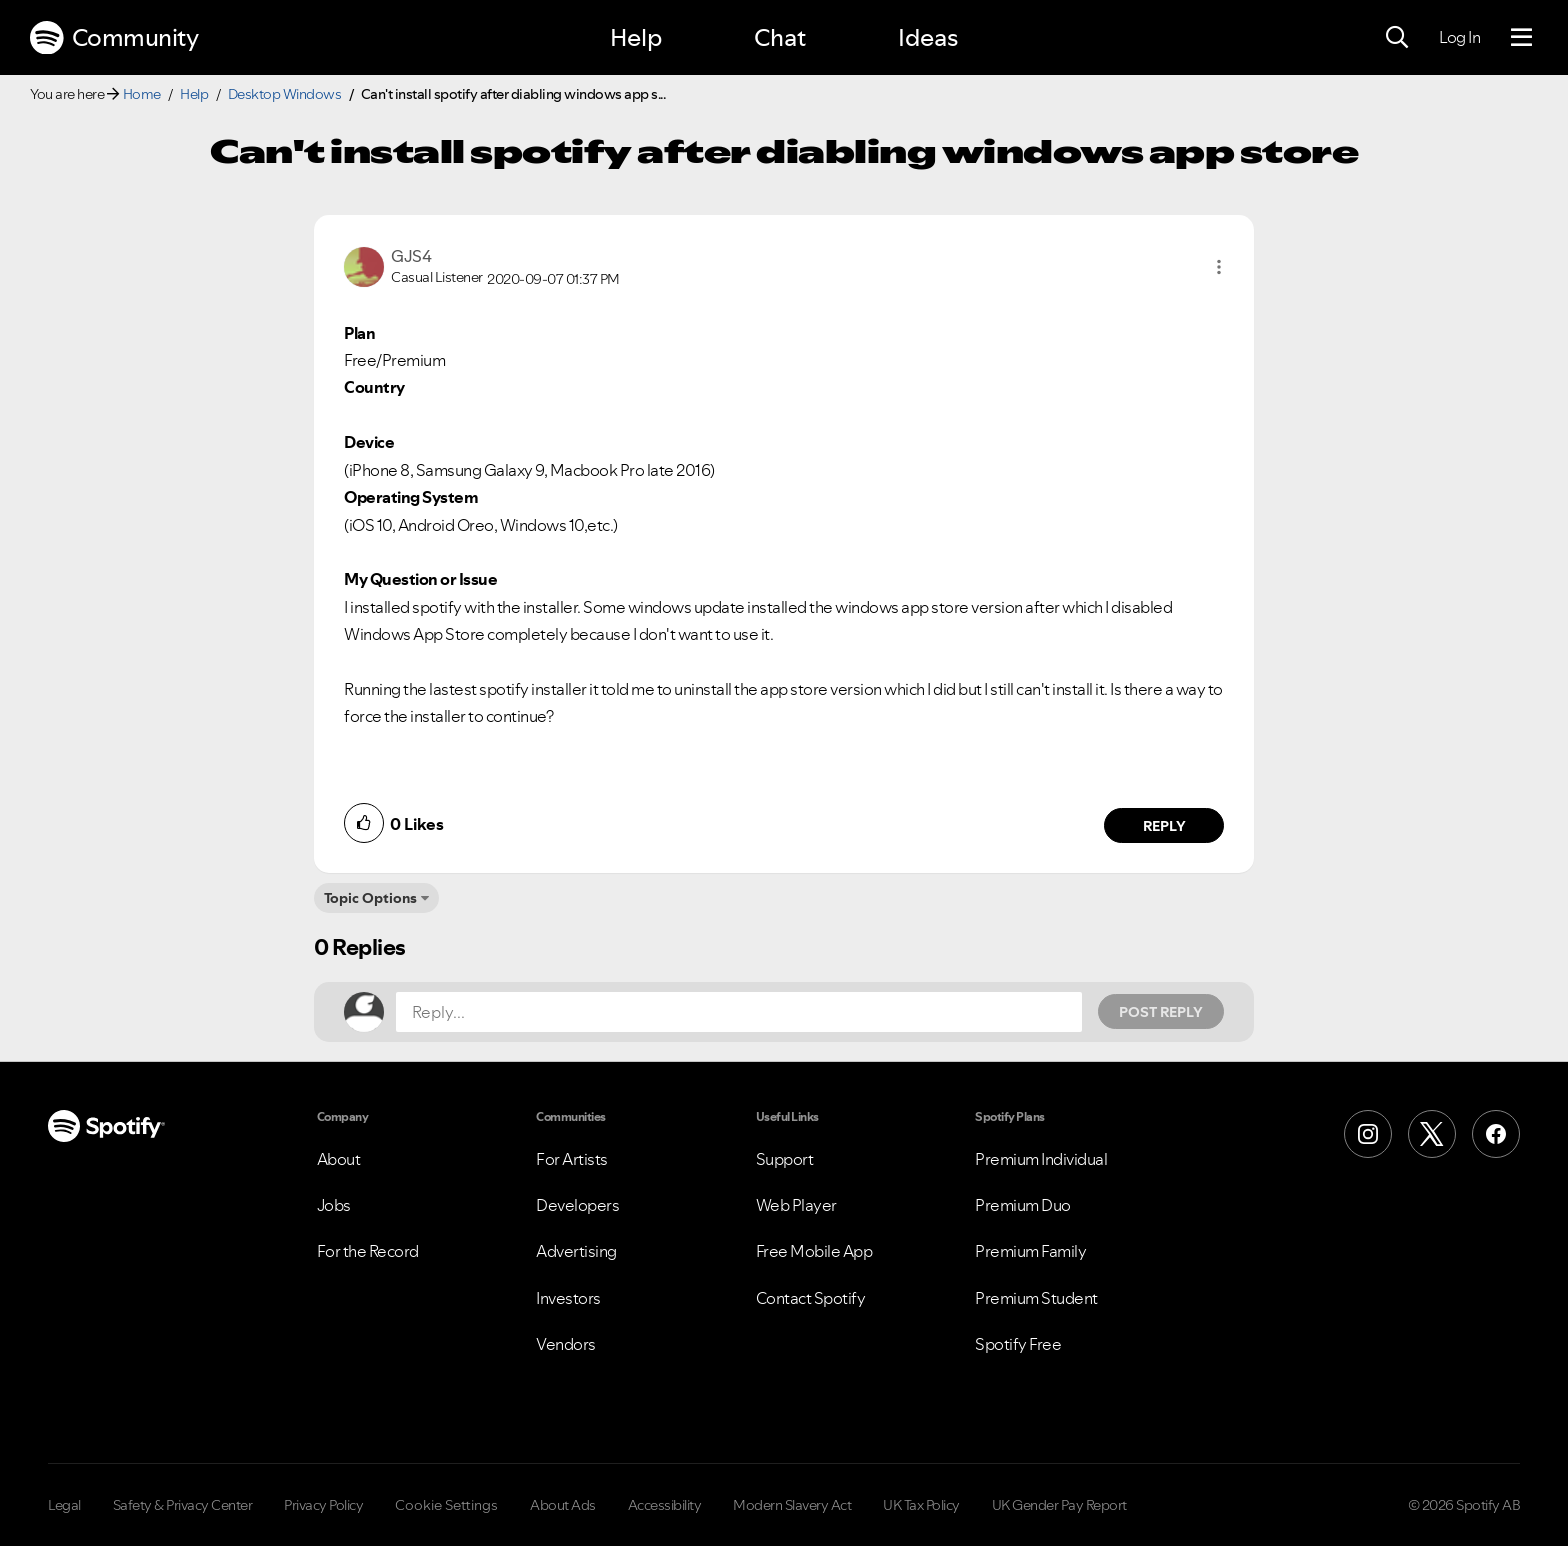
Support (785, 1159)
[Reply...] (739, 1012)
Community (114, 38)
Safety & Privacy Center (183, 1505)
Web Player (796, 1205)
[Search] (1397, 38)
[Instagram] (1368, 1134)
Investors (568, 1298)
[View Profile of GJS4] (411, 256)
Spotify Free (1018, 1344)
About (339, 1159)
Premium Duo (1023, 1205)
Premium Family (1030, 1251)
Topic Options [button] (370, 898)
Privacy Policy (323, 1505)
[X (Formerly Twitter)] (1432, 1134)
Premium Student (1036, 1298)
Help (636, 37)
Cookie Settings (446, 1505)
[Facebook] (1496, 1134)
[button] (1219, 267)
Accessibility (665, 1505)
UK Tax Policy (921, 1505)
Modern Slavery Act (792, 1505)
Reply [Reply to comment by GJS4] (1164, 826)
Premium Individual (1041, 1159)
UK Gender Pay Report (1059, 1505)
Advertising (576, 1251)
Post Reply (1161, 1012)
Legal (64, 1505)
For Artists (572, 1159)
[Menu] (1521, 38)
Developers (577, 1205)
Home (142, 94)
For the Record (368, 1251)
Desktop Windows (285, 94)
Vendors (566, 1344)
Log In (1459, 37)
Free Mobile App (814, 1251)
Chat (780, 37)
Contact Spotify (811, 1298)
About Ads (563, 1505)
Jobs (334, 1205)
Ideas (928, 37)
